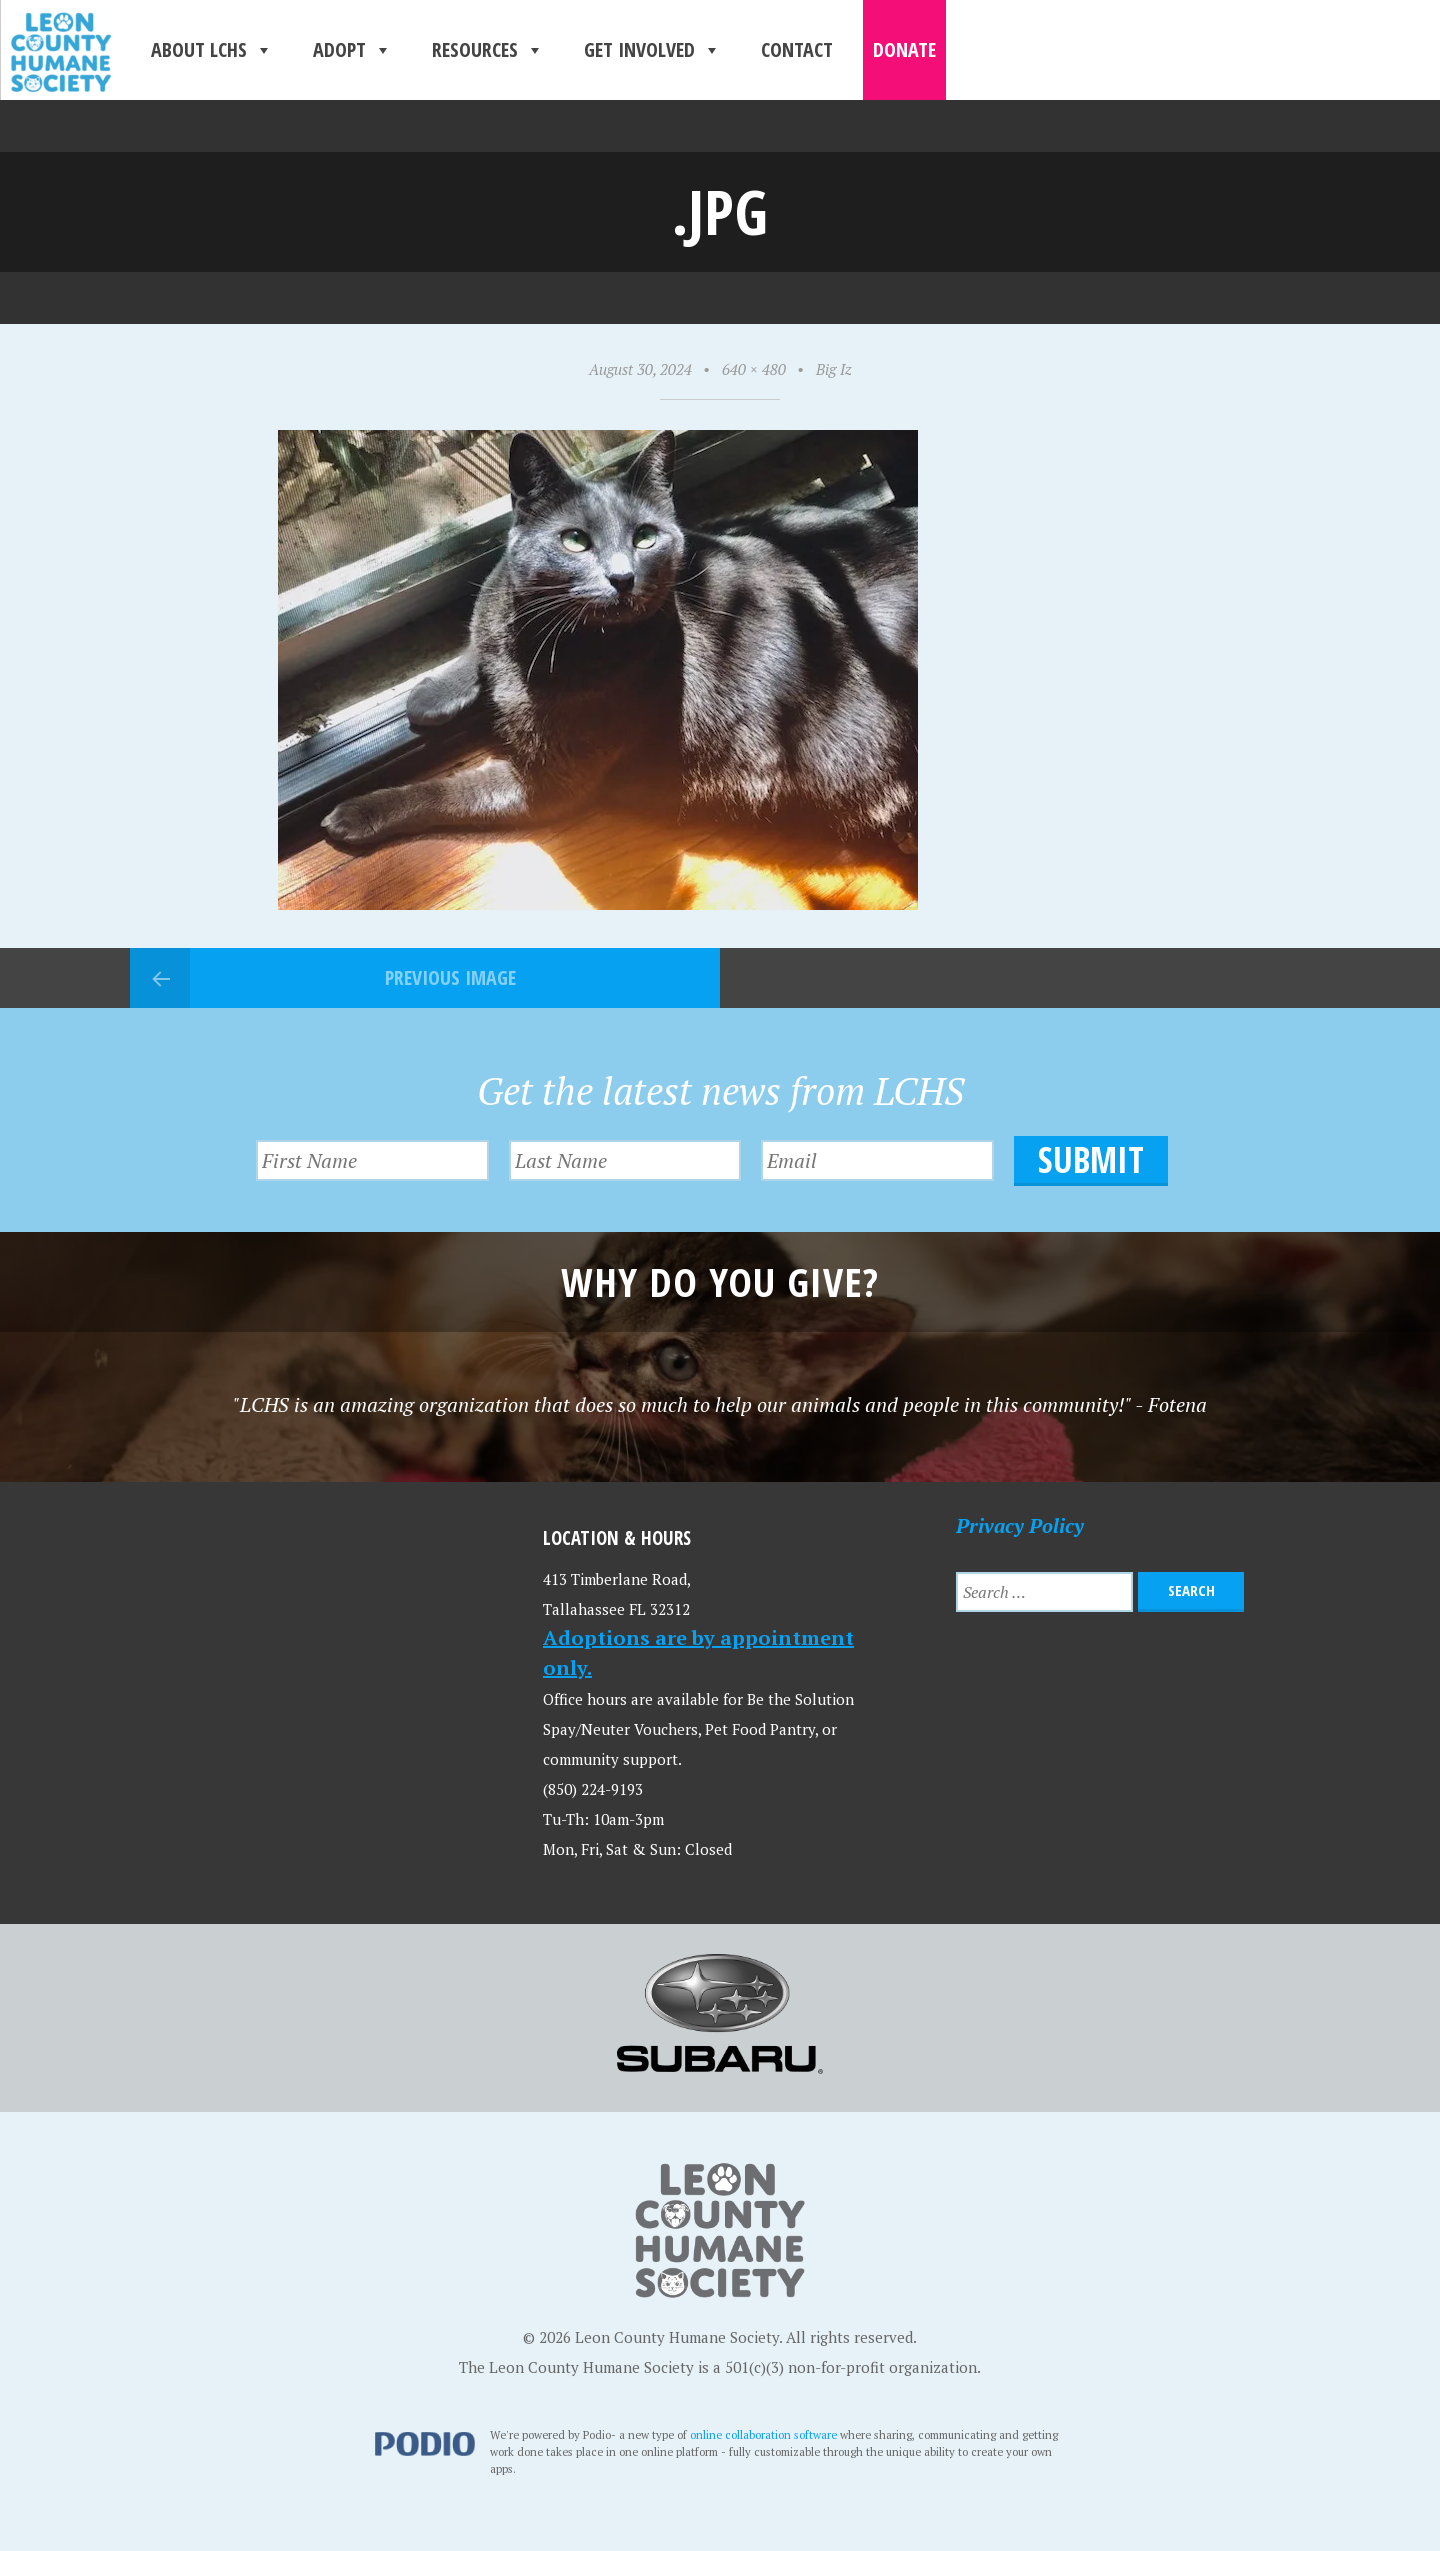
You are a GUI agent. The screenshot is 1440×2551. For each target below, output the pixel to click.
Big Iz (834, 369)
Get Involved (652, 50)
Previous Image (450, 977)
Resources (488, 50)
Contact (797, 49)
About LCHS (212, 50)
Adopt (352, 50)
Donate (904, 49)
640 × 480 (754, 369)
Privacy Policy (1020, 1525)
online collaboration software (763, 2434)
